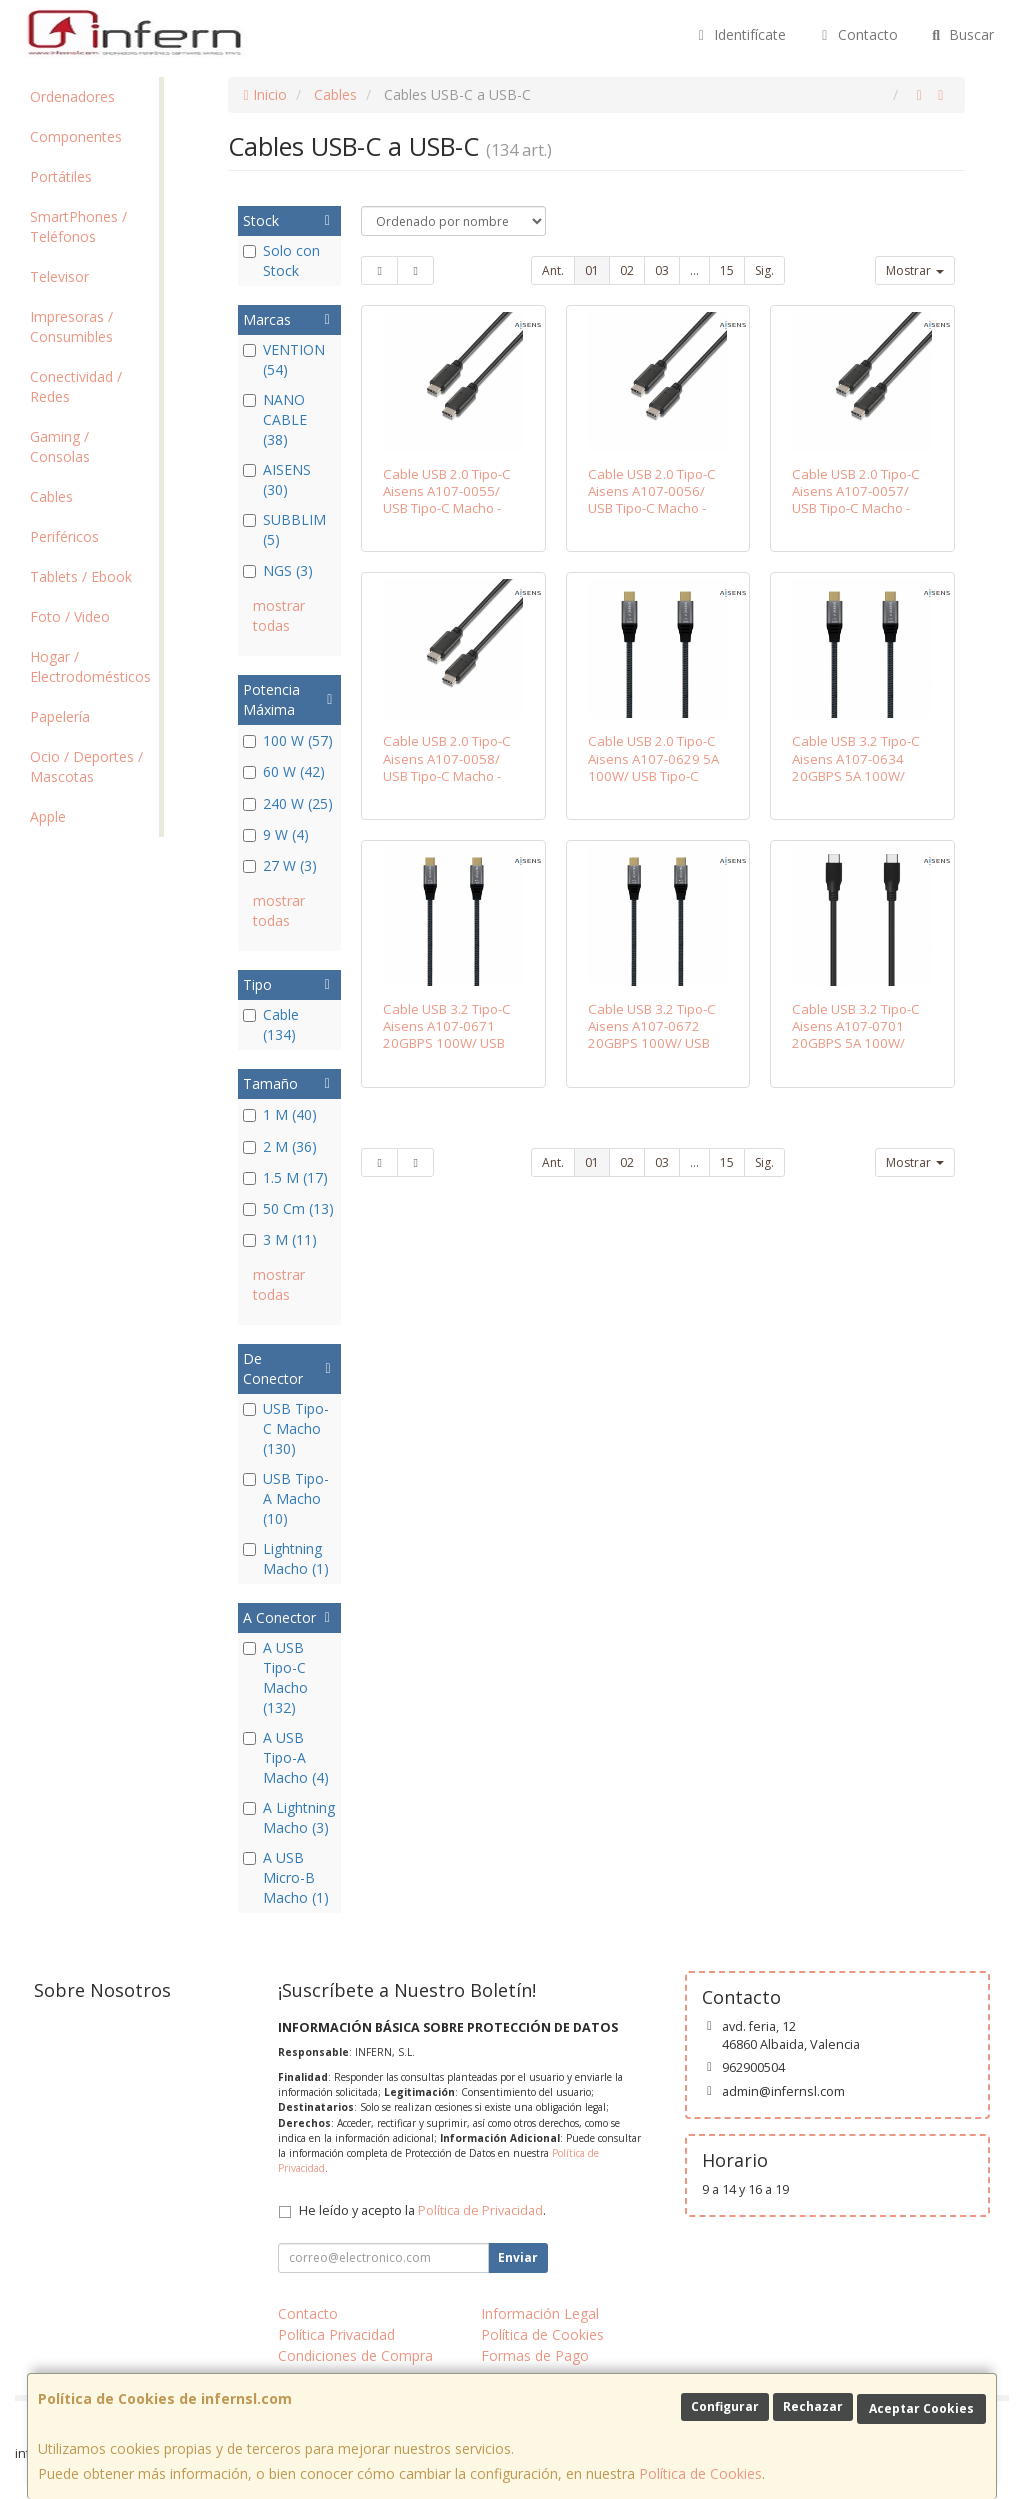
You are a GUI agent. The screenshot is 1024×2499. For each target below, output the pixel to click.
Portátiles (61, 176)
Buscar (961, 34)
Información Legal (540, 2313)
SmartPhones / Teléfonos (78, 226)
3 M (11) (280, 1239)
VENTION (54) (284, 359)
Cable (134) (271, 1024)
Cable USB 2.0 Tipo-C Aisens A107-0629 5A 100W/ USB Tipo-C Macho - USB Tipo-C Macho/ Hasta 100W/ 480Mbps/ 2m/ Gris (653, 784)
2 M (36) (280, 1146)
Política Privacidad (336, 2334)
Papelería (60, 716)
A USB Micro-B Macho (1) (286, 1877)
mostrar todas (279, 615)
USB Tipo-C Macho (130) (286, 1428)
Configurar (725, 2406)
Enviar (518, 2257)
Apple (48, 816)
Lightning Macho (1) (286, 1558)
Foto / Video (70, 616)
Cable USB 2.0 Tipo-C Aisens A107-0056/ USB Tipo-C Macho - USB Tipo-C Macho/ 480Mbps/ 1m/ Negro (654, 508)
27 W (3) (280, 865)
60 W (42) (284, 771)
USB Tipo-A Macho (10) (286, 1498)
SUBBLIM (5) (284, 529)
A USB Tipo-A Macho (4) (286, 1757)
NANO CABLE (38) (275, 419)
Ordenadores (72, 96)
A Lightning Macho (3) (289, 1817)
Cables (51, 496)
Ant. (553, 270)
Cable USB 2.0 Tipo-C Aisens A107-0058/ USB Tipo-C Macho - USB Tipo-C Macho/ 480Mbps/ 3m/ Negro (449, 775)
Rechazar (813, 2406)
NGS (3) (278, 570)
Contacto (857, 34)
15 (727, 270)
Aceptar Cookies (921, 2408)
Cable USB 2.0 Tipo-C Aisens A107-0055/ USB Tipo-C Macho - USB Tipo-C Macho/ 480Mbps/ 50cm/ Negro (447, 517)
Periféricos (64, 536)
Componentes (76, 136)
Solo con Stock (281, 260)
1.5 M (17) (285, 1177)
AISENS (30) (277, 479)
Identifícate (740, 34)
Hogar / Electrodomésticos (90, 666)
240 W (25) (288, 803)
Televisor (59, 276)
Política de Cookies (700, 2473)
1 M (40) (280, 1114)
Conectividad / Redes (76, 386)
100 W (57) (288, 740)
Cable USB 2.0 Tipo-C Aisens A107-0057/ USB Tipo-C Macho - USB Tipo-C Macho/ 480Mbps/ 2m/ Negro (858, 508)
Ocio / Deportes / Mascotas (86, 766)
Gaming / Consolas (60, 446)
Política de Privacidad (480, 2210)
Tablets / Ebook (81, 576)
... (694, 270)
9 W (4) (276, 834)
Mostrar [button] (915, 270)
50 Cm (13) (288, 1208)
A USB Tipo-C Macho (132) (275, 1677)
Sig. (764, 270)
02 (627, 270)
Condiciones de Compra (355, 2355)
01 (592, 270)
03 (662, 270)
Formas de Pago (535, 2355)
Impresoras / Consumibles (71, 326)
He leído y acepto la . (422, 2210)
